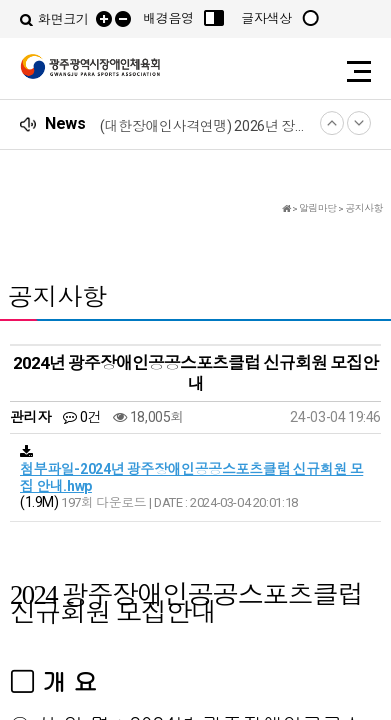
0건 (81, 417)
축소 (123, 19)
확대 (104, 19)
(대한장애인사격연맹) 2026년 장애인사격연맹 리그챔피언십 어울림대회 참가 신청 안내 (205, 126)
